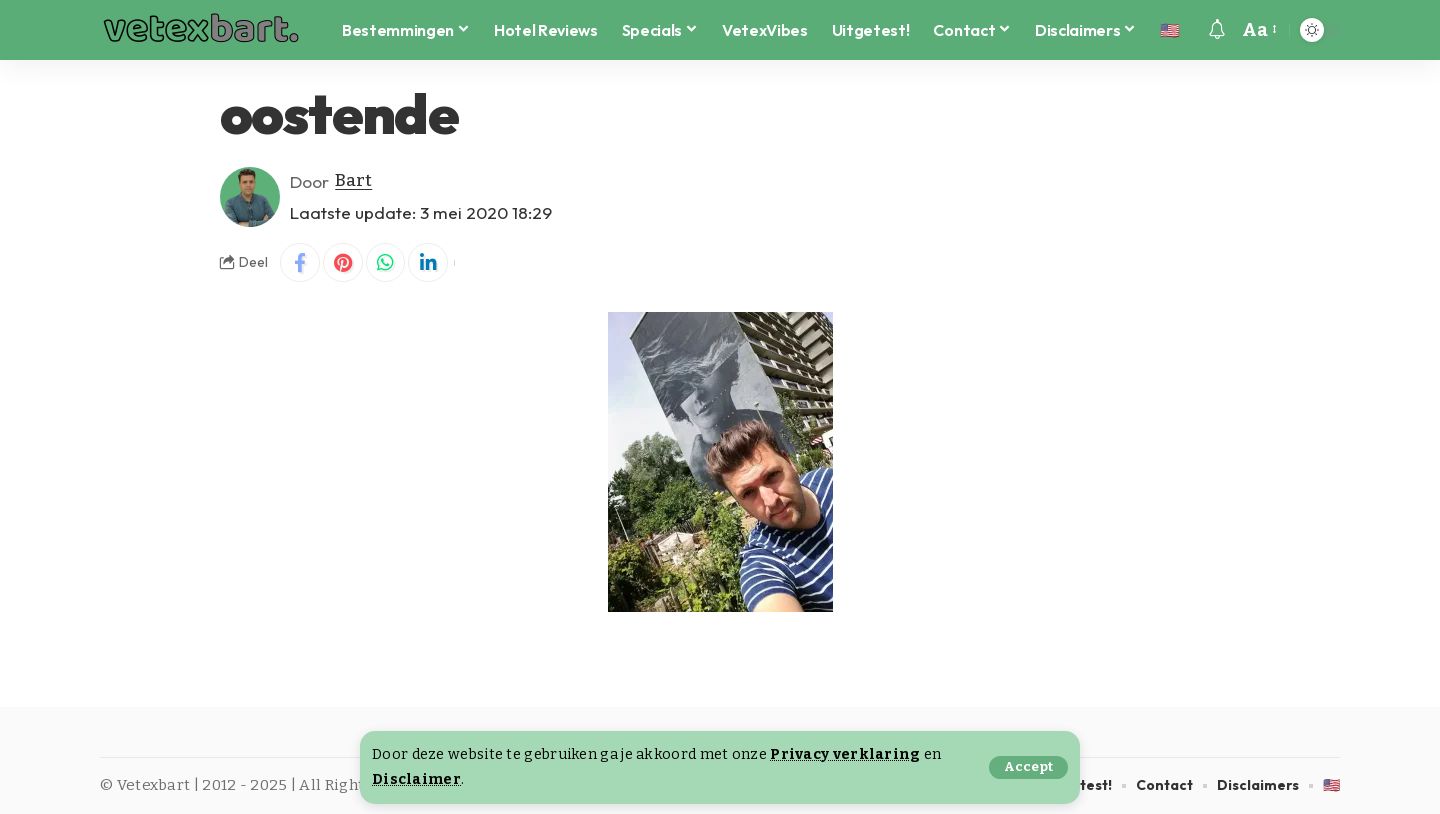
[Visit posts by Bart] (250, 197)
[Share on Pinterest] (343, 263)
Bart (353, 181)
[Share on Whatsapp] (386, 263)
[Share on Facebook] (300, 263)
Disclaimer (416, 779)
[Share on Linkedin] (429, 263)
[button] (1028, 767)
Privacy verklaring (845, 754)
